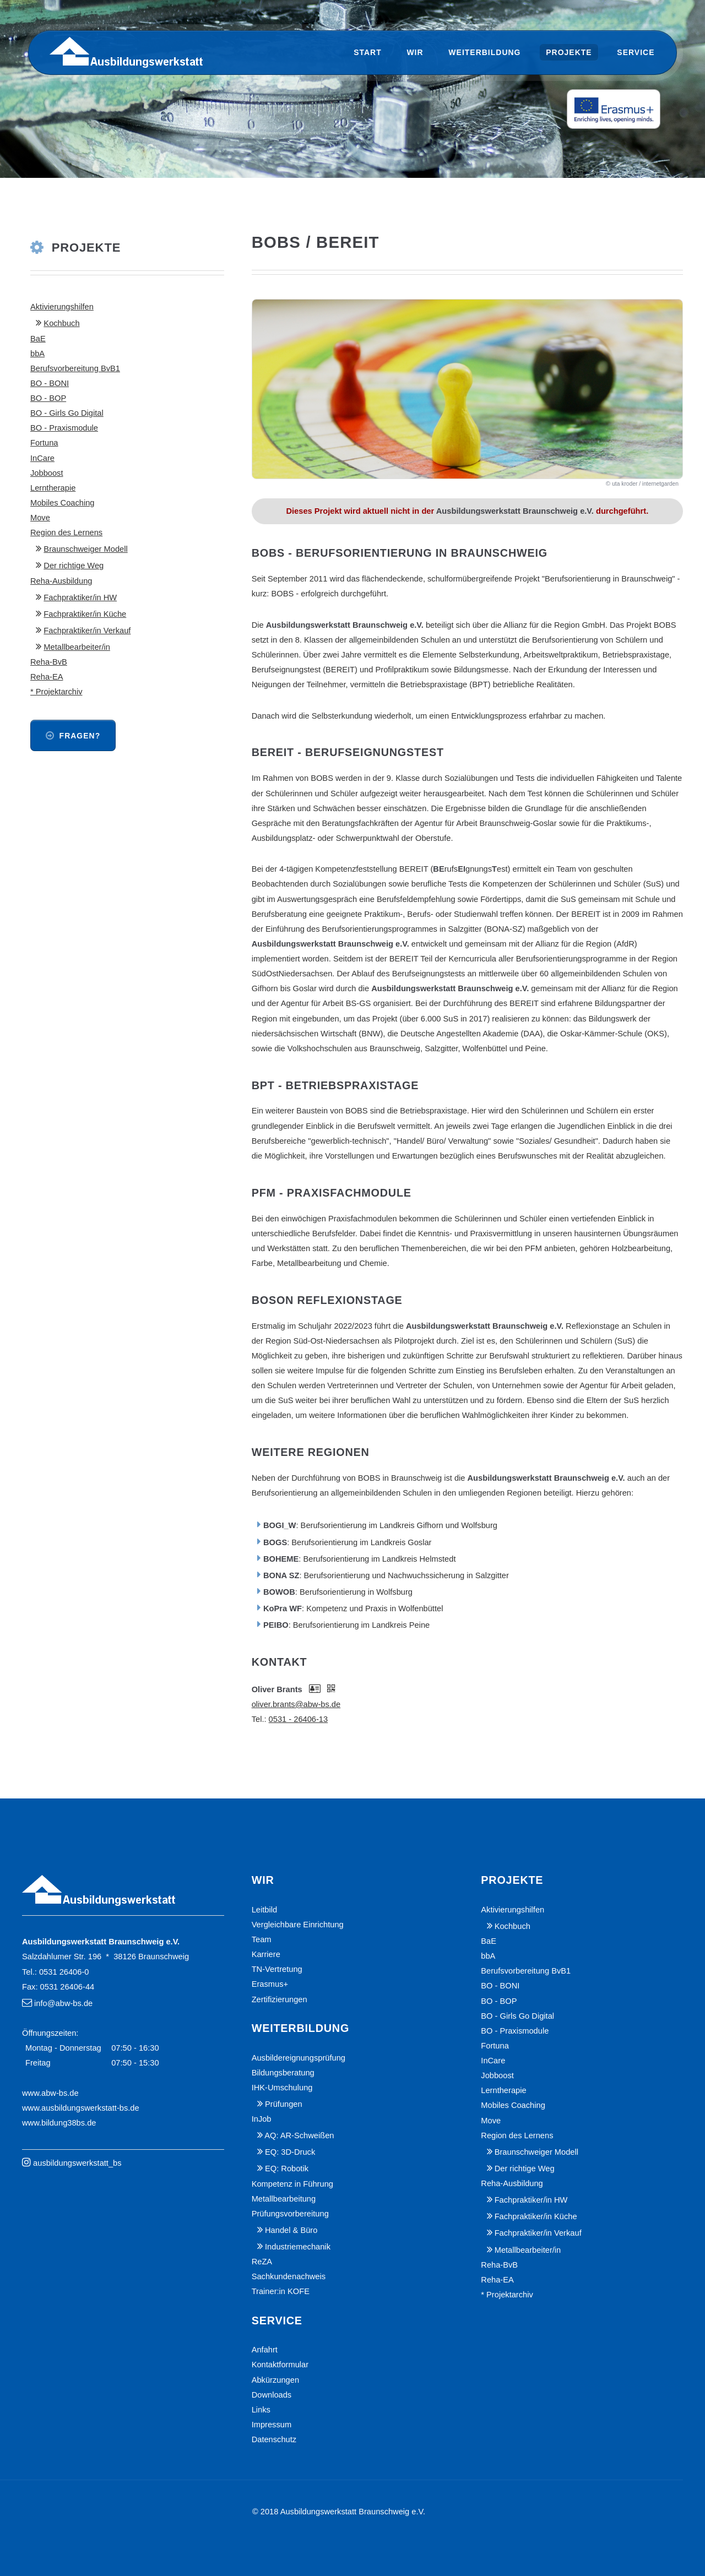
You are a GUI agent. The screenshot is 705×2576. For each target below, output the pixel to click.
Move (40, 517)
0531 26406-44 (67, 1986)
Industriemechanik (297, 2246)
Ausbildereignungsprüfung (298, 2057)
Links (261, 2409)
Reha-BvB (48, 661)
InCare (42, 458)
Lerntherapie (52, 487)
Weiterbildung (484, 52)
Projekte (569, 52)
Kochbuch (61, 323)
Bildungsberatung (283, 2072)
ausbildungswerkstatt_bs (77, 2163)
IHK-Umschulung (282, 2087)
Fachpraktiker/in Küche (85, 614)
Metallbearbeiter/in (77, 647)
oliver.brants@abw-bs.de (296, 1704)
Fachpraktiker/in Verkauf (87, 630)
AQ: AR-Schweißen (299, 2135)
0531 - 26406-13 (298, 1719)
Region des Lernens (66, 532)
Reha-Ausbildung (61, 581)
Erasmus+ (270, 1984)
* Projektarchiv (56, 691)
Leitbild (264, 1909)
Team (262, 1939)
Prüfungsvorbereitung (290, 2213)
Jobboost (46, 473)
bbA (37, 353)
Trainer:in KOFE (281, 2291)
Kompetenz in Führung (292, 2184)
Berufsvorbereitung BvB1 (75, 368)
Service (635, 52)
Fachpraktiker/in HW (80, 597)
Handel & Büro (291, 2230)
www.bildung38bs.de (59, 2122)
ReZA (262, 2261)
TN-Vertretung (277, 1969)
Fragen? (80, 735)
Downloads (272, 2394)
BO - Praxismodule (64, 427)
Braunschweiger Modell (85, 549)
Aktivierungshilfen (62, 306)
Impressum (271, 2424)
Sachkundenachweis (289, 2276)
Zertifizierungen (279, 1999)
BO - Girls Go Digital (67, 413)
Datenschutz (274, 2439)
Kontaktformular (280, 2364)
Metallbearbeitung (284, 2198)
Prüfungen (283, 2104)
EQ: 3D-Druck (290, 2152)
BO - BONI (49, 383)
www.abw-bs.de (50, 2093)
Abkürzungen (275, 2380)
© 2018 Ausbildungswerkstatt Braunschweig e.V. (338, 2511)
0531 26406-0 (64, 1972)
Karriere (266, 1954)
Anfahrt (265, 2349)
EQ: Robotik (286, 2168)
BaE (38, 338)
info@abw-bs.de (63, 2003)
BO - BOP (48, 398)
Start (368, 52)
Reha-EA (46, 676)
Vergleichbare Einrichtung (298, 1924)
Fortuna (44, 442)
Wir (414, 52)
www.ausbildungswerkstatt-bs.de (80, 2108)
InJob (262, 2119)
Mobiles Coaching (62, 502)
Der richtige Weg (74, 565)
